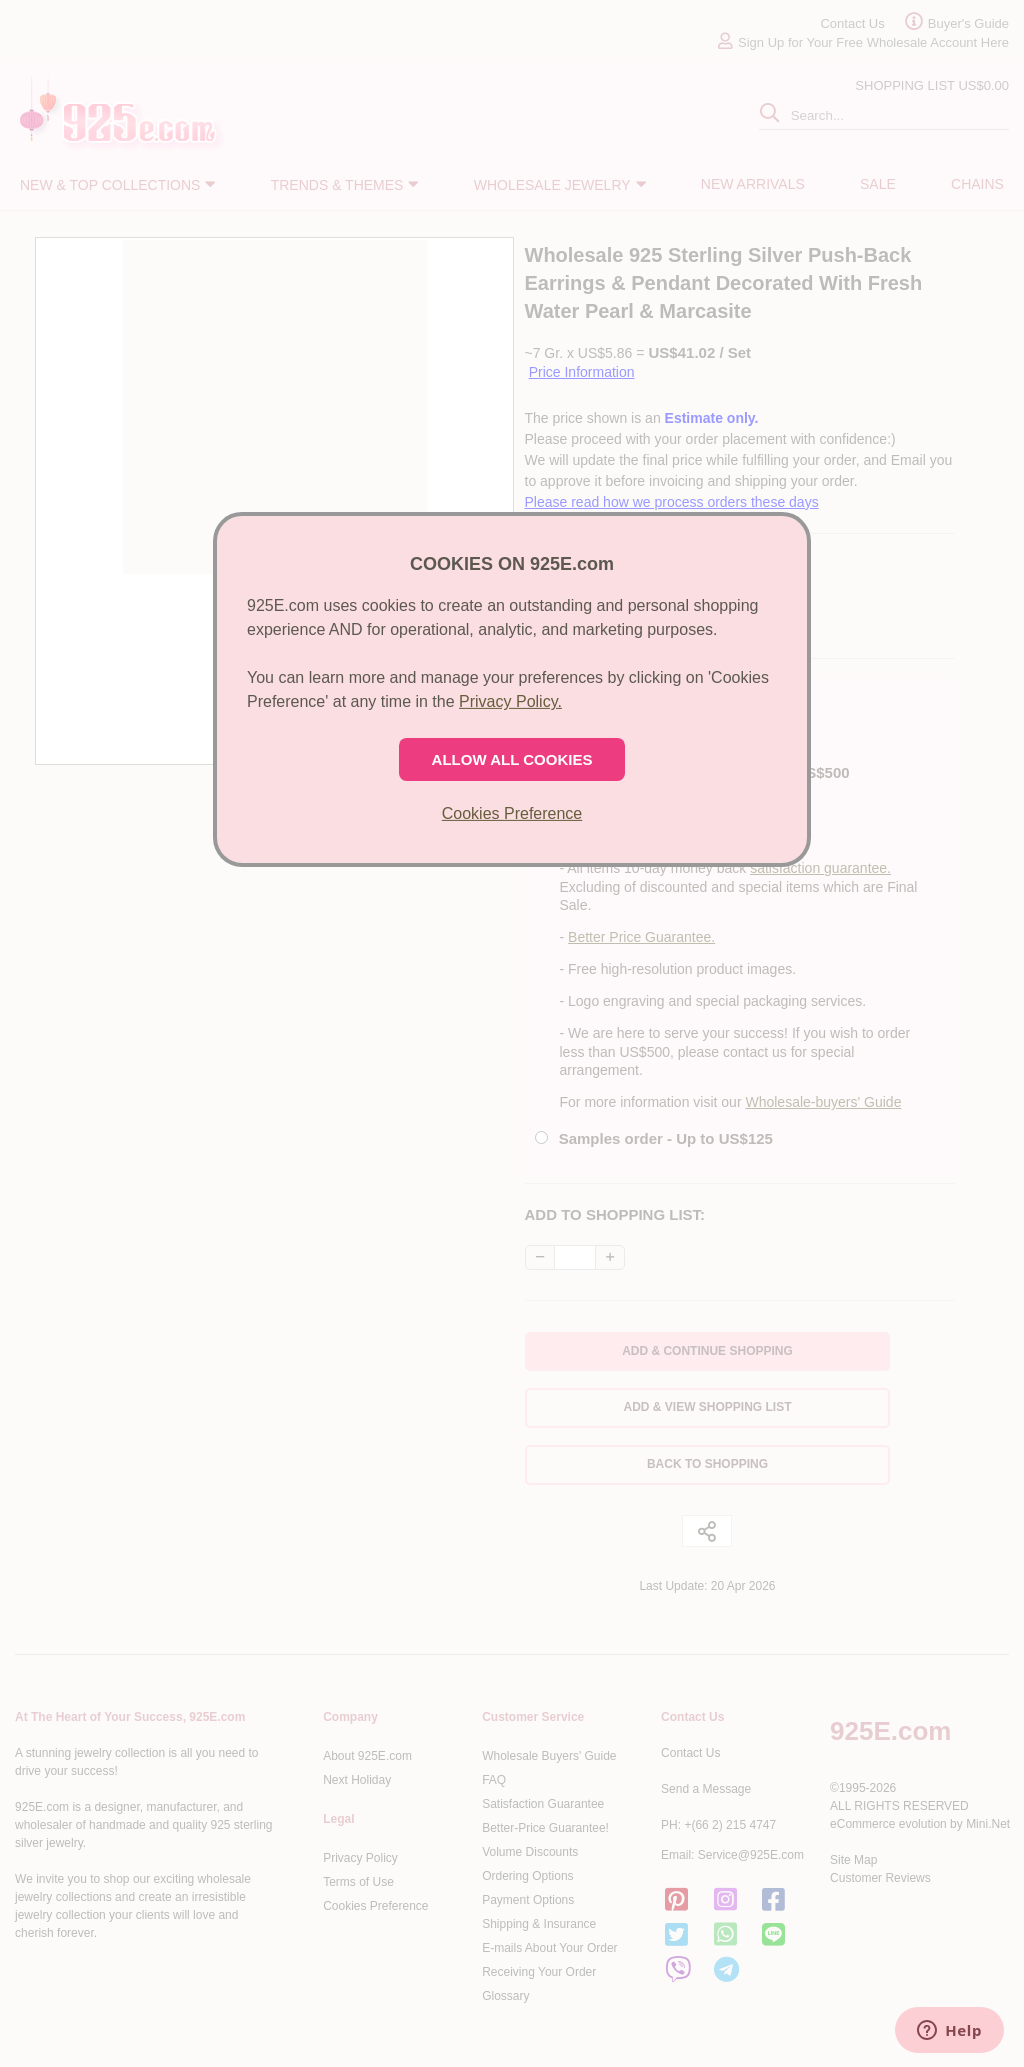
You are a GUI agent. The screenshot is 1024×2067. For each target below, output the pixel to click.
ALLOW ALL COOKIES (512, 759)
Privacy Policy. (510, 701)
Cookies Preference (512, 813)
